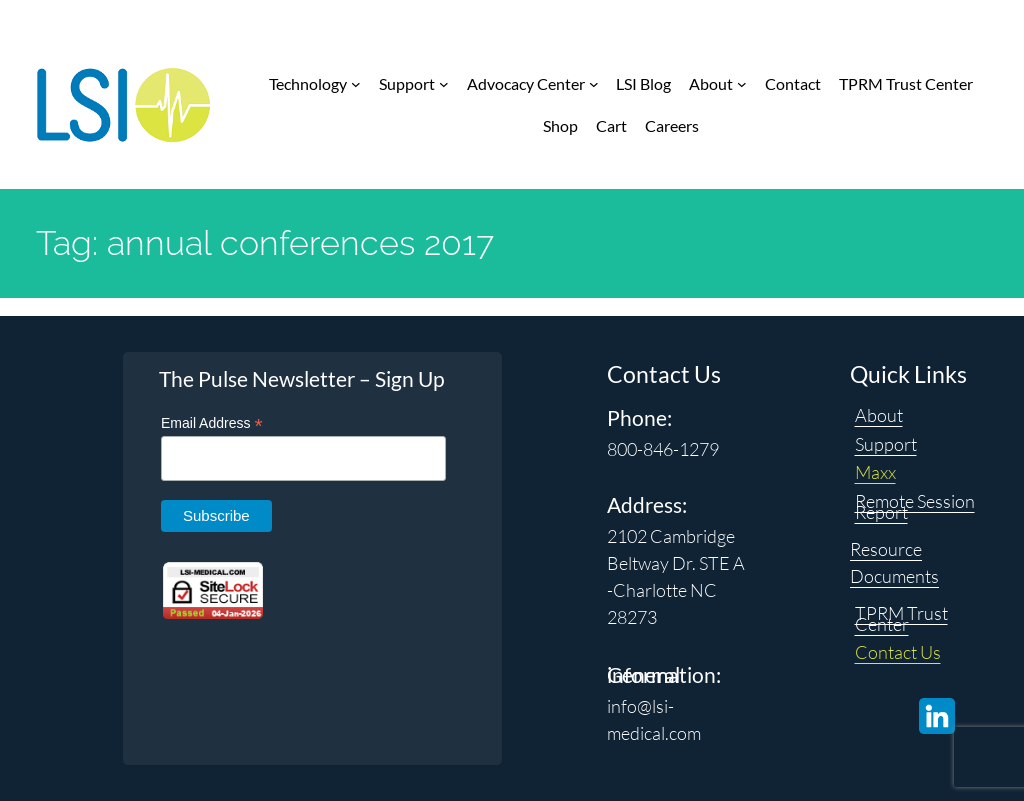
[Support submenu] (444, 84)
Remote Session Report (915, 506)
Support (886, 444)
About (879, 415)
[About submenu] (742, 84)
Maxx (875, 472)
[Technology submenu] (356, 84)
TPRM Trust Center (901, 618)
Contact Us (898, 652)
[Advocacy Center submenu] (594, 84)
